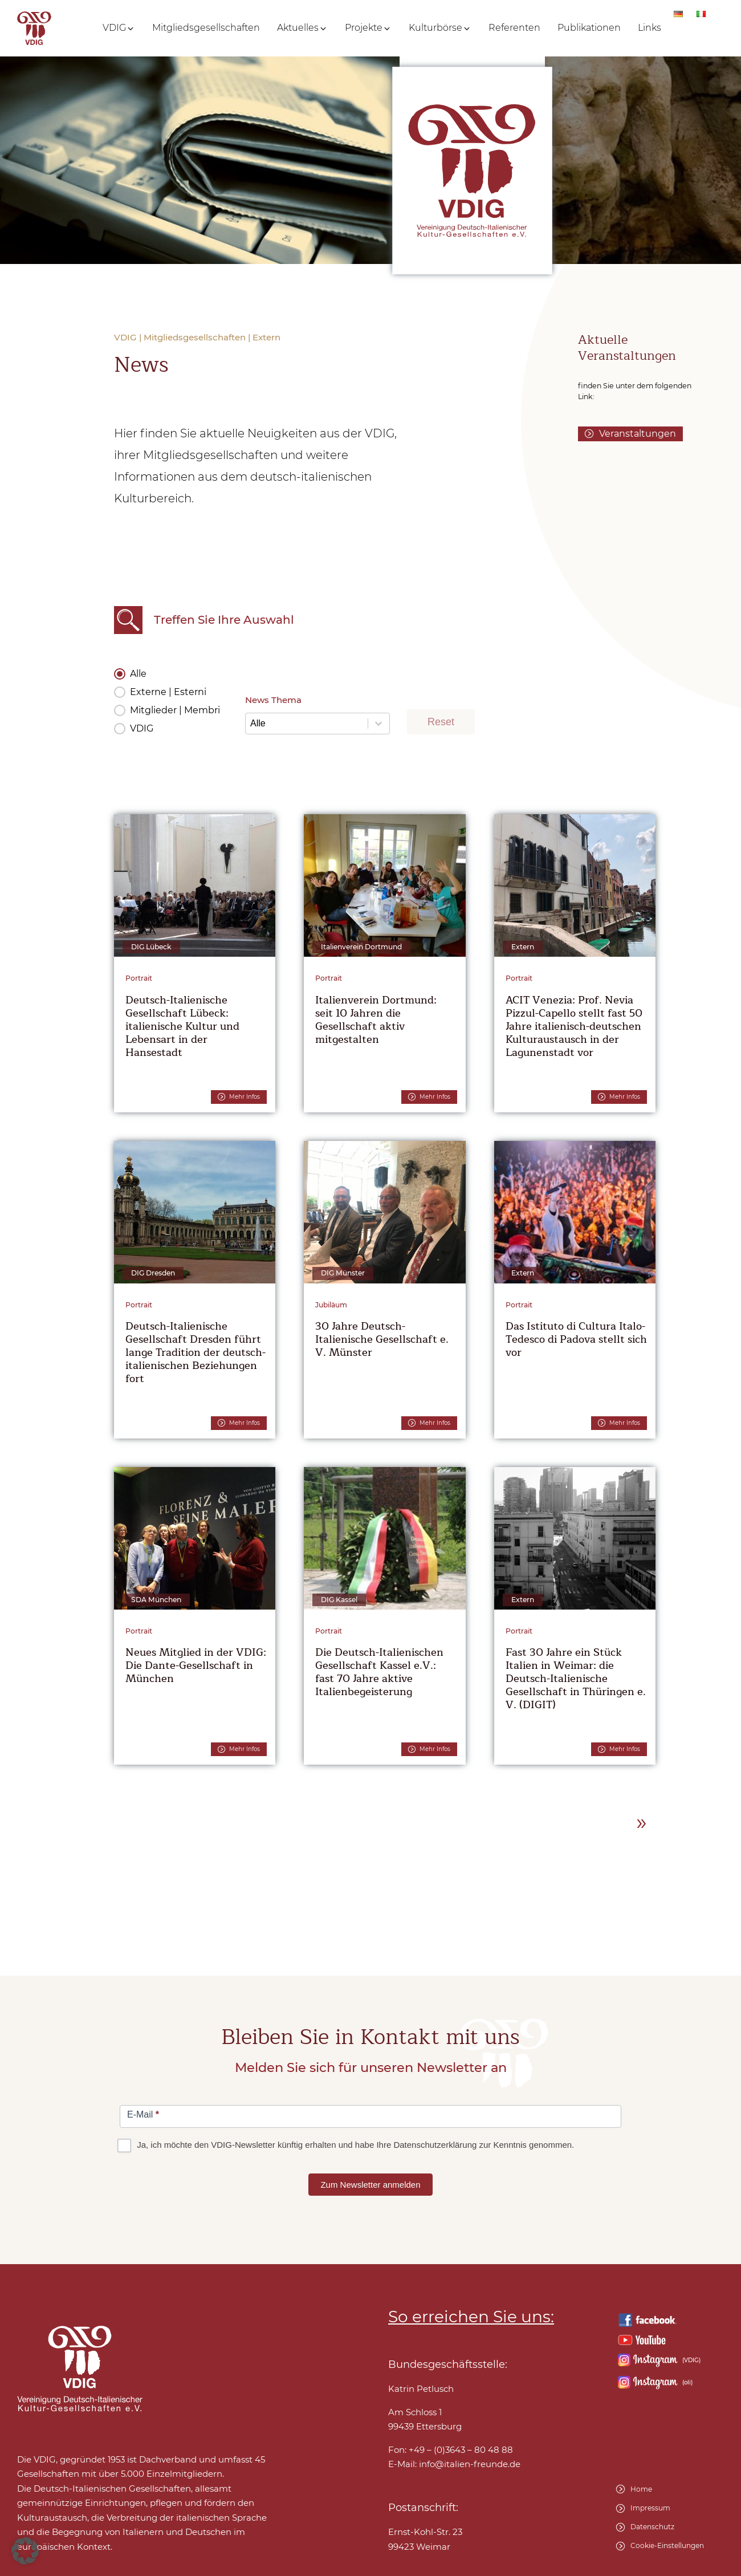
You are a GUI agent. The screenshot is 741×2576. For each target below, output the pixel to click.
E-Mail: (454, 2464)
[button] (119, 28)
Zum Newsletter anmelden (370, 2184)
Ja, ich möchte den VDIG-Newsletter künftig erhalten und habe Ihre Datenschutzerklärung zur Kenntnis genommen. (347, 2145)
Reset (440, 722)
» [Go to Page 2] (641, 1822)
